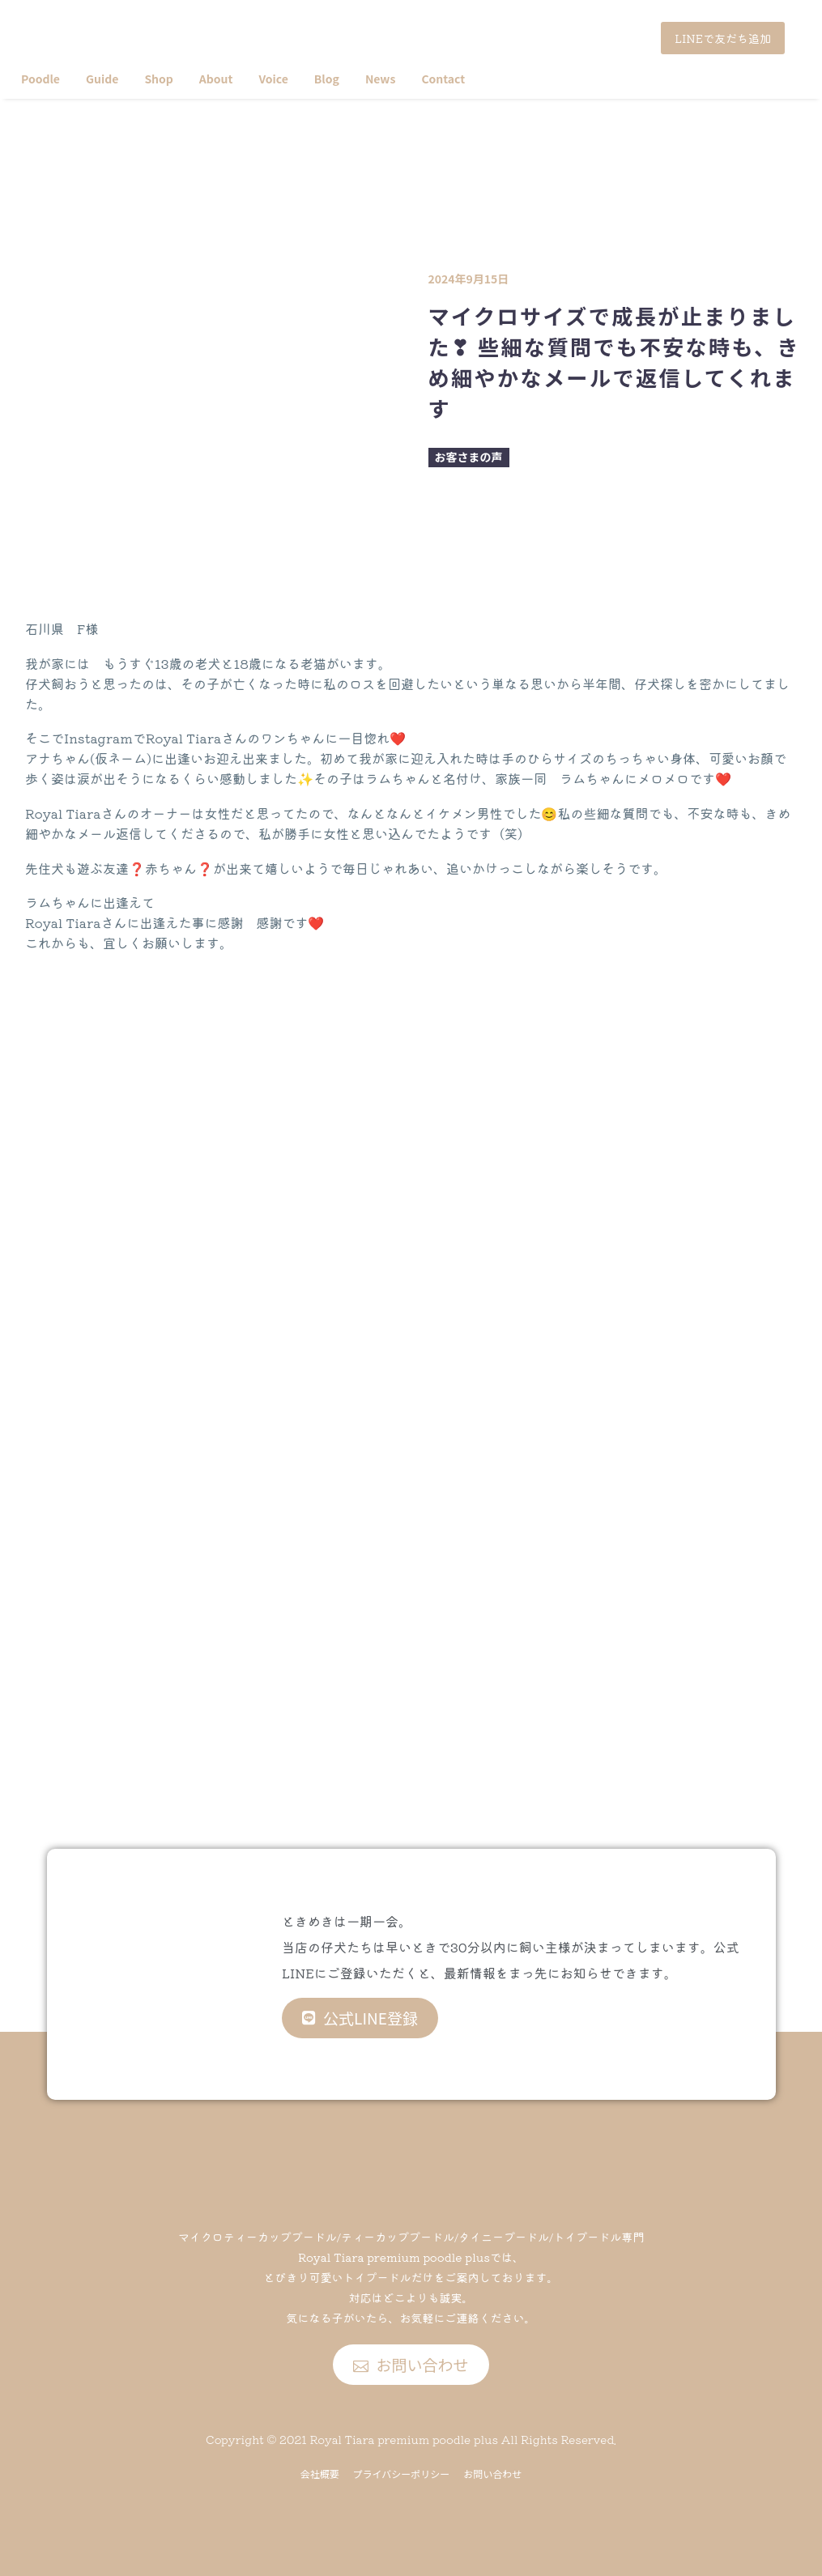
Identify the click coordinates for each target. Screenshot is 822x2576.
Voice (272, 78)
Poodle (40, 78)
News (380, 78)
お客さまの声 (469, 457)
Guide (102, 78)
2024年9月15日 (468, 278)
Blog (326, 78)
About (216, 78)
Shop (158, 78)
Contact (443, 78)
